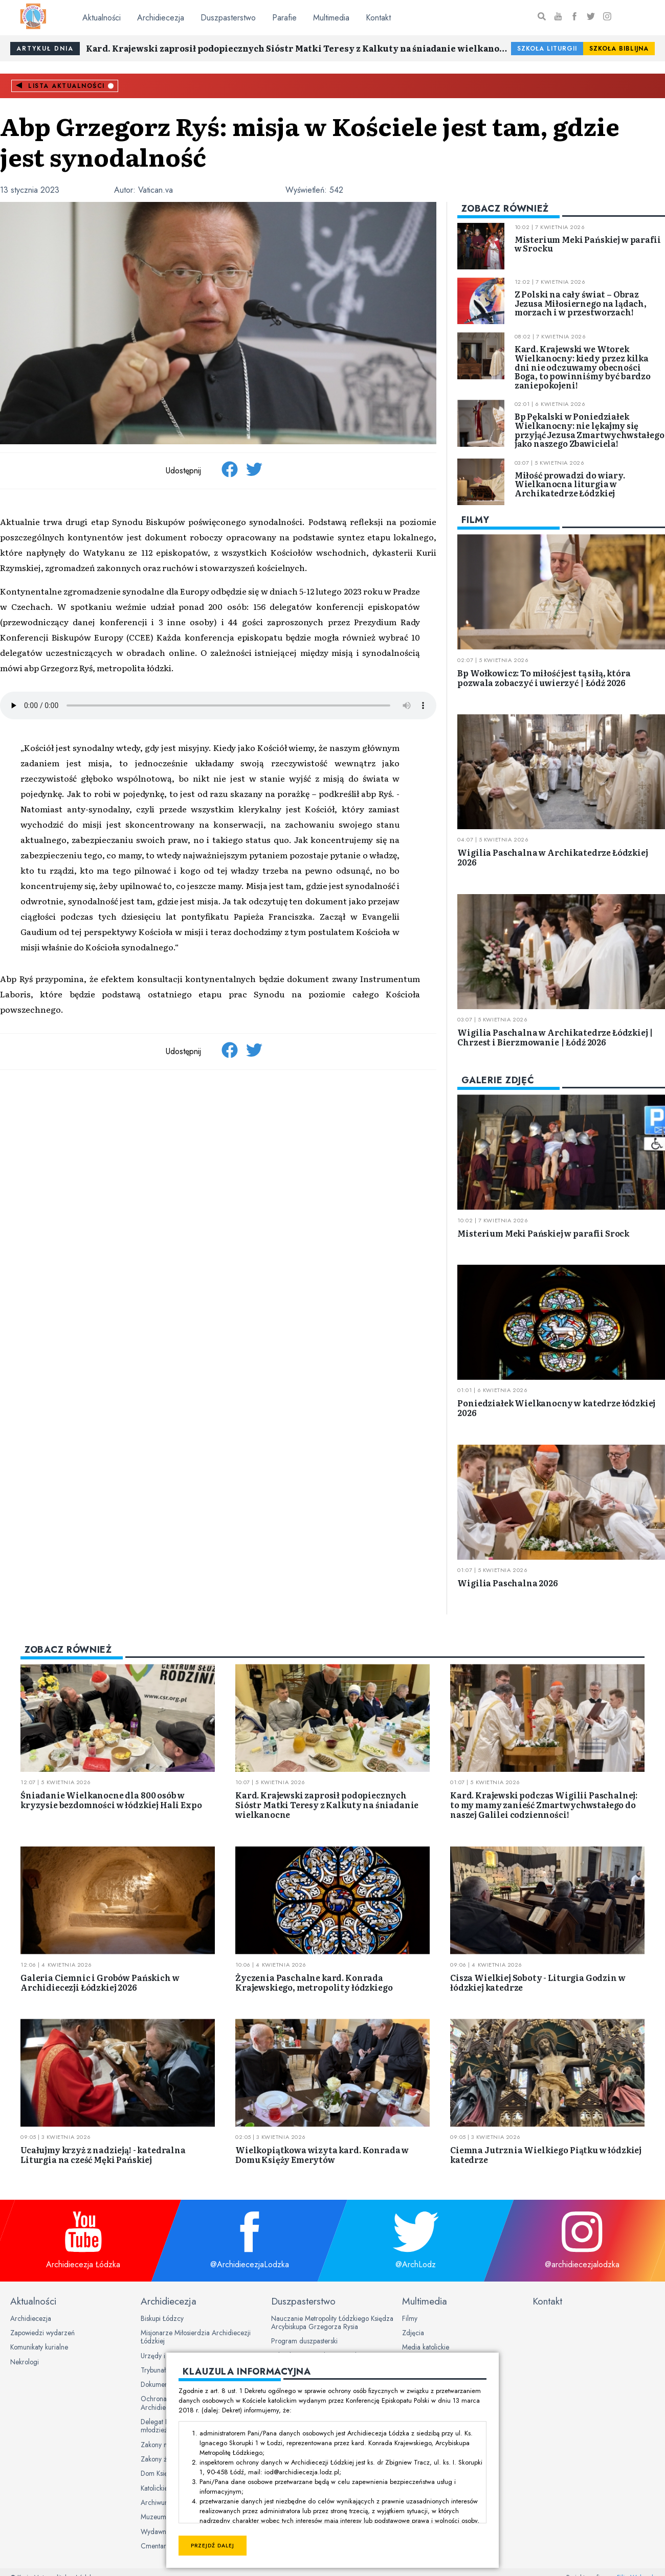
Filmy (409, 2318)
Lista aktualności (66, 85)
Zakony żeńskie (163, 2459)
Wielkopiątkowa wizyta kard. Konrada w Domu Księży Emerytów (322, 2154)
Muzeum (153, 2517)
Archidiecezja (160, 18)
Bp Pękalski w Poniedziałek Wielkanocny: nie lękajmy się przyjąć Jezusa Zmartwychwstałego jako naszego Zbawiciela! (589, 429)
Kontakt (378, 18)
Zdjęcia (413, 2333)
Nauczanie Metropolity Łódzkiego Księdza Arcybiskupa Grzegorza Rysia (332, 2322)
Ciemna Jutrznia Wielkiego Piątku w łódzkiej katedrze (545, 2154)
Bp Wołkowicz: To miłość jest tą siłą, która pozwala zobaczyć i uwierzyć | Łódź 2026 (543, 678)
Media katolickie (425, 2347)
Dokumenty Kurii (164, 2384)
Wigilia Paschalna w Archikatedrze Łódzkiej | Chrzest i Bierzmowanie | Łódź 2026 (555, 1037)
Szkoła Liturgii (547, 48)
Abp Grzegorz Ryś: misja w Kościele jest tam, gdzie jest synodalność (309, 140)
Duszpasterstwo (228, 18)
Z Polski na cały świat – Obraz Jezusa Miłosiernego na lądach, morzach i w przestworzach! (581, 303)
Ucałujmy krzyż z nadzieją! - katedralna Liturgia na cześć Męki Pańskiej (103, 2154)
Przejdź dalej (212, 2545)
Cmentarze (157, 2546)
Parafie (284, 18)
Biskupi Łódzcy (162, 2318)
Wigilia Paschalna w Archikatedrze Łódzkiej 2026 (552, 857)
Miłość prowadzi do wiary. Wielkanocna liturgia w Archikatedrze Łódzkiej (570, 484)
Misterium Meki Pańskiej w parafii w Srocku (588, 244)
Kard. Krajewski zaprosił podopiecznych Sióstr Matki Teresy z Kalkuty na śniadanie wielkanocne (298, 48)
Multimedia (331, 18)
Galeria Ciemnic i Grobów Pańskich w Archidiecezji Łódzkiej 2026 (99, 1982)
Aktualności (101, 18)
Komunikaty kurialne (39, 2347)
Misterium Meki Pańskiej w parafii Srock (543, 1233)
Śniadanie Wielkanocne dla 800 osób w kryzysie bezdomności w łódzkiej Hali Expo (111, 1800)
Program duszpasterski (304, 2341)
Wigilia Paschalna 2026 (507, 1583)
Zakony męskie (162, 2445)
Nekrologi (24, 2362)
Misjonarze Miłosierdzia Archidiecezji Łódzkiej (196, 2337)
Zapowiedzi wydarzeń (42, 2333)
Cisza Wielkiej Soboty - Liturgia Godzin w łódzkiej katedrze (537, 1982)
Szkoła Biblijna (619, 48)
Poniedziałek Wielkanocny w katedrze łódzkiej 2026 (556, 1408)
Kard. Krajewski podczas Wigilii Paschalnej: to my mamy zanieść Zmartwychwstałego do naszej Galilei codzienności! (543, 1804)
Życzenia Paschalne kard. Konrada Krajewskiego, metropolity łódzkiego (313, 1982)
